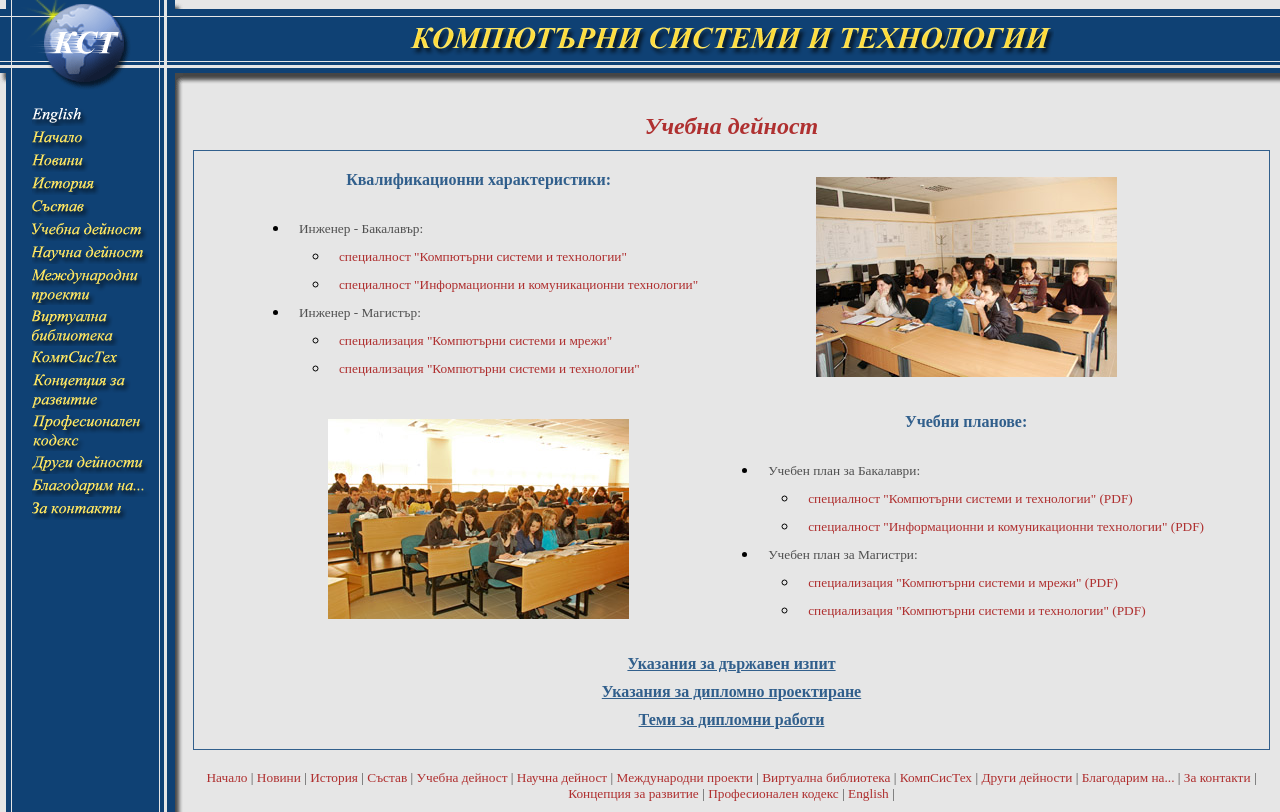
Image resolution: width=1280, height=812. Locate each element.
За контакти (1217, 777)
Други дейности (1026, 777)
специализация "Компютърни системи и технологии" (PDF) (976, 610)
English (868, 793)
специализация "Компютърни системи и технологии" (489, 368)
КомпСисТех (936, 777)
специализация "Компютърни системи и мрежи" (475, 340)
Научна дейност (562, 777)
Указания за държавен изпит (731, 663)
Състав (387, 777)
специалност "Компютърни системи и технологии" (483, 256)
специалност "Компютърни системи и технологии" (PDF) (970, 498)
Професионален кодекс (773, 793)
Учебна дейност (462, 777)
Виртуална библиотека (826, 777)
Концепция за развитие (633, 793)
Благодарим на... (1128, 777)
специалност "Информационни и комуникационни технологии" (518, 284)
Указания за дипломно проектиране (731, 691)
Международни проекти (684, 777)
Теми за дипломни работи (732, 719)
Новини (279, 777)
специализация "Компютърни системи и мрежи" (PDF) (963, 582)
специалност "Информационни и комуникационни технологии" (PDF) (1006, 526)
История (334, 777)
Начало (226, 777)
